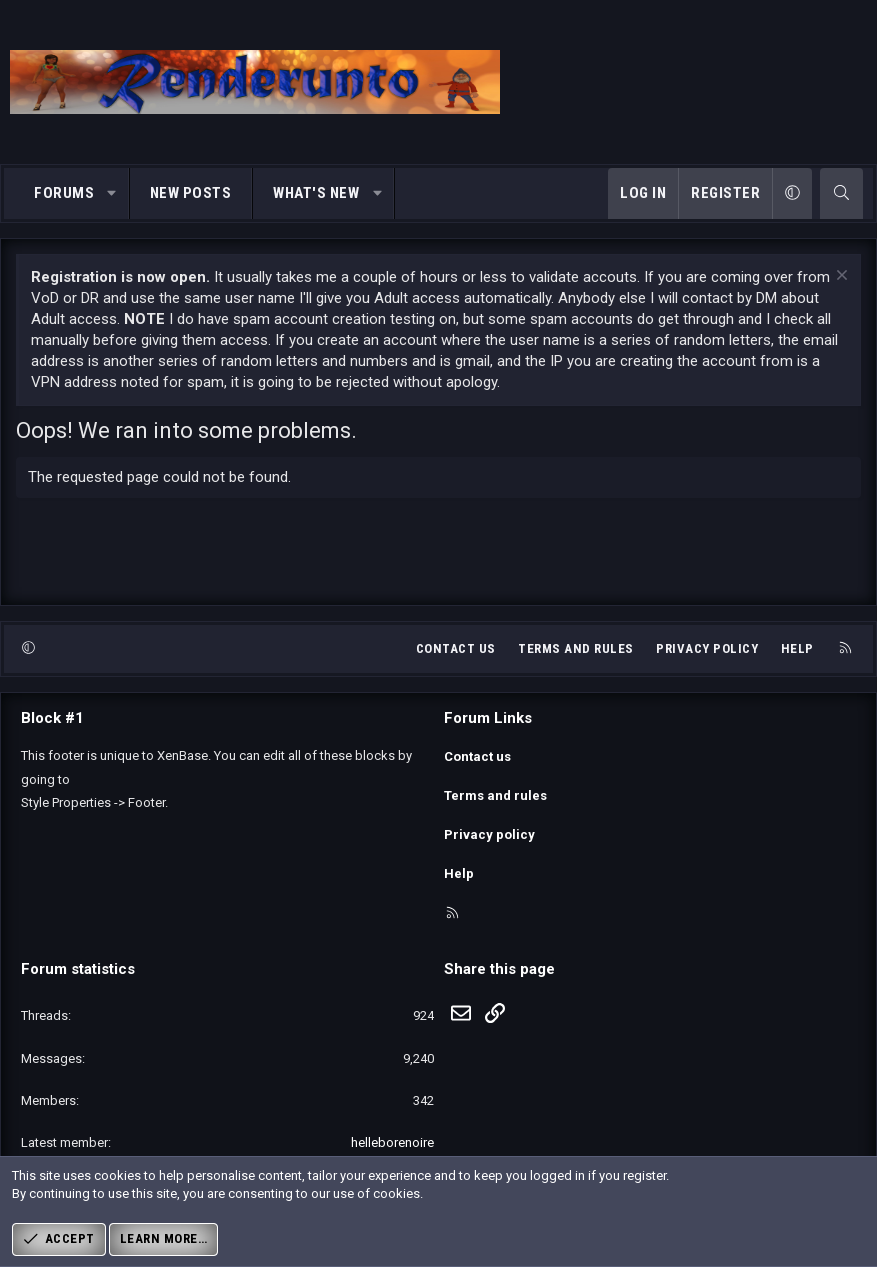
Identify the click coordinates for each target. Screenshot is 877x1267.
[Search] (841, 193)
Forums (64, 193)
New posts (191, 193)
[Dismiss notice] (839, 277)
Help (797, 666)
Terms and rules (576, 666)
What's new (316, 193)
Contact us (456, 666)
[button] (112, 193)
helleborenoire (392, 1142)
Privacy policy (707, 666)
